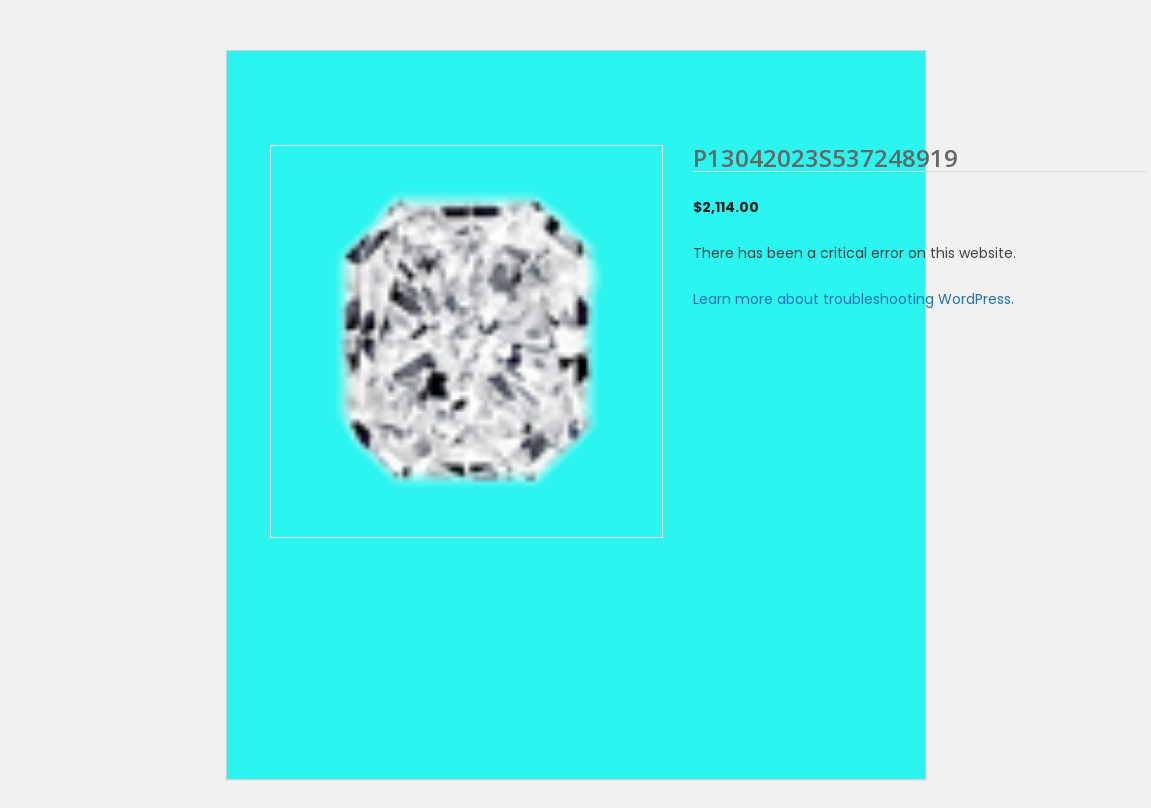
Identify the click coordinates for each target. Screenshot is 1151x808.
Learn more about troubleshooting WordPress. (853, 299)
